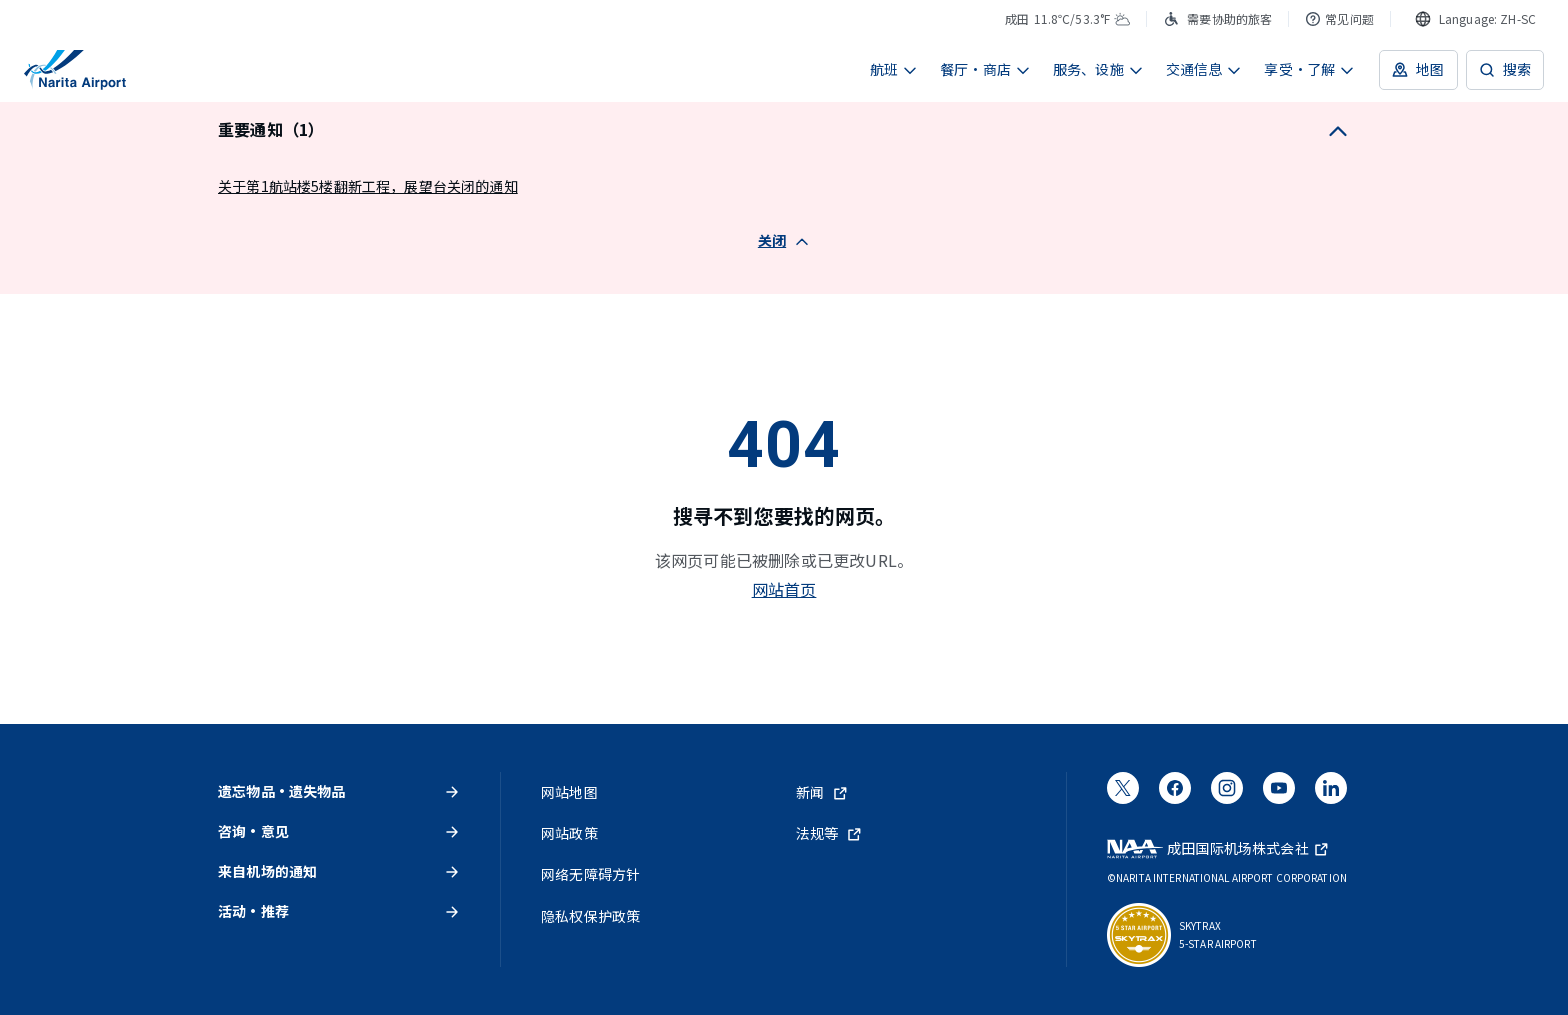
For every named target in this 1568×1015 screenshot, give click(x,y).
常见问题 (1339, 18)
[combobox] (1475, 19)
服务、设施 (1098, 69)
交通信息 (1204, 69)
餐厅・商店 (985, 69)
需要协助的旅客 (1217, 18)
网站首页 (784, 589)
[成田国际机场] (75, 70)
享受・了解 (1309, 69)
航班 (894, 69)
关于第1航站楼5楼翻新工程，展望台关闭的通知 (368, 186)
